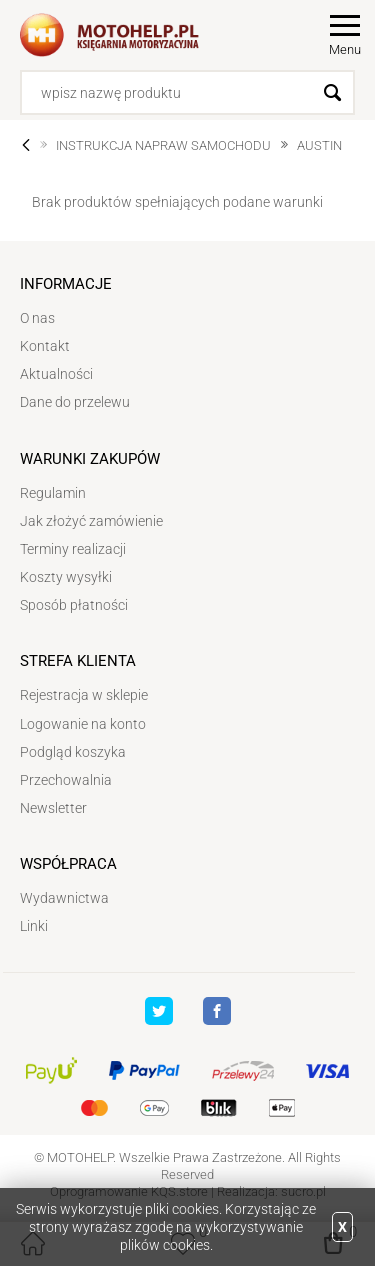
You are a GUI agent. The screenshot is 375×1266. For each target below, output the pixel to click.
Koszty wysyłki (66, 577)
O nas (37, 318)
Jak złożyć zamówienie (91, 521)
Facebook (217, 1011)
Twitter (159, 1011)
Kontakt (45, 346)
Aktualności (56, 374)
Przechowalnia (66, 780)
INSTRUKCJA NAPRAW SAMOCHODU (163, 145)
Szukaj (332, 92)
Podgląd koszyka (73, 752)
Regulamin (53, 493)
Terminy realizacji (73, 549)
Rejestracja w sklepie (84, 695)
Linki (34, 926)
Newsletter (53, 808)
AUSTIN (319, 145)
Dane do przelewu (75, 402)
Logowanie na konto (83, 724)
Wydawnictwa (64, 898)
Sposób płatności (74, 605)
